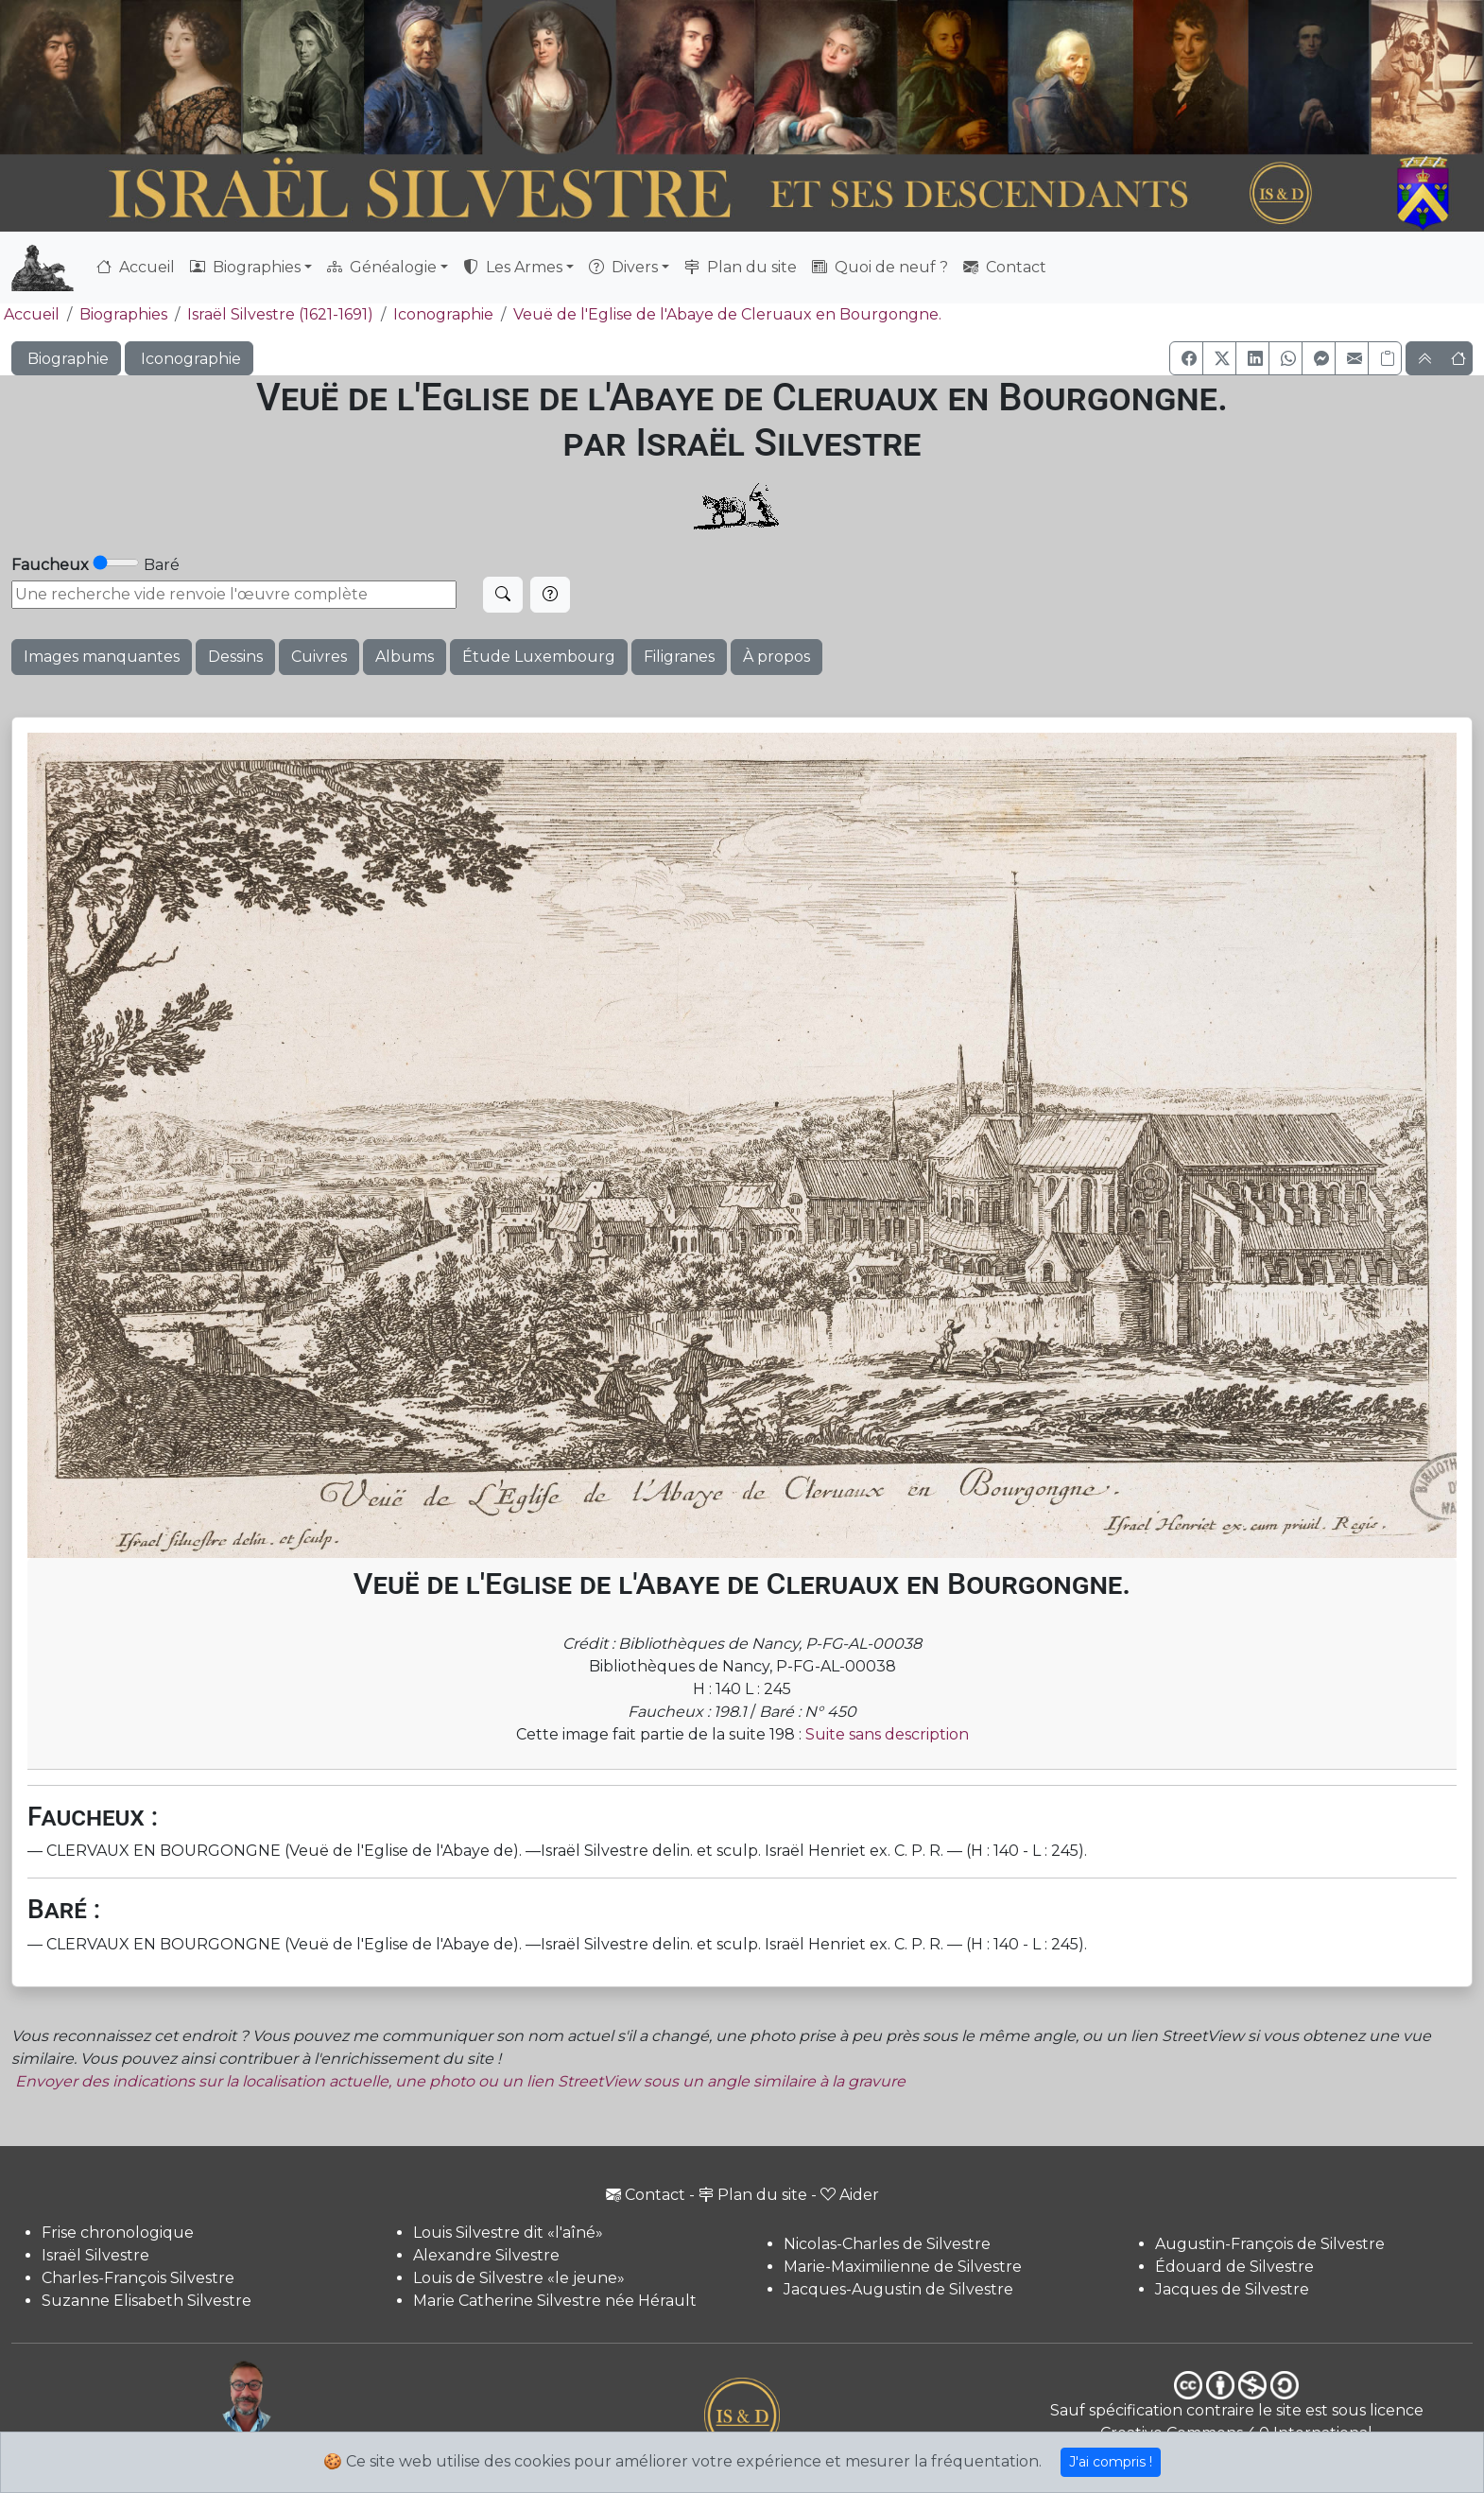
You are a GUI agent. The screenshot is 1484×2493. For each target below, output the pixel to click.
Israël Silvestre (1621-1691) (280, 314)
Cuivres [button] (319, 657)
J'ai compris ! (1110, 2461)
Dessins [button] (235, 657)
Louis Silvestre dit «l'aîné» (508, 2233)
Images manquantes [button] (102, 657)
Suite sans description (887, 1734)
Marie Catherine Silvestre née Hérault (555, 2301)
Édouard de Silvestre (1234, 2267)
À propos (776, 657)
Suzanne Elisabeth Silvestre (146, 2301)
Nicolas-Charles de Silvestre (887, 2244)
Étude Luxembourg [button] (538, 657)
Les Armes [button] (512, 267)
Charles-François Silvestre (138, 2278)
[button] (1186, 358)
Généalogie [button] (382, 267)
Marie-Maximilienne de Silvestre (903, 2267)
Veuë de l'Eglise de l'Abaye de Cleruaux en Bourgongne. (727, 314)
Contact (1004, 267)
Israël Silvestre (95, 2255)
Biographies (123, 314)
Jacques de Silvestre (1232, 2289)
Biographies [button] (245, 267)
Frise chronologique (118, 2233)
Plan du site (740, 267)
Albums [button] (404, 657)
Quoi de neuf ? (880, 267)
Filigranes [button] (679, 657)
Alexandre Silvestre (486, 2255)
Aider (849, 2195)
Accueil (135, 267)
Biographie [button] (66, 359)
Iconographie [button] (189, 359)
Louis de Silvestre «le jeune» (519, 2278)
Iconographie (443, 314)
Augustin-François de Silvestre (1270, 2244)
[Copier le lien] (1385, 358)
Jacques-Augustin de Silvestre (898, 2289)
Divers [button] (623, 267)
